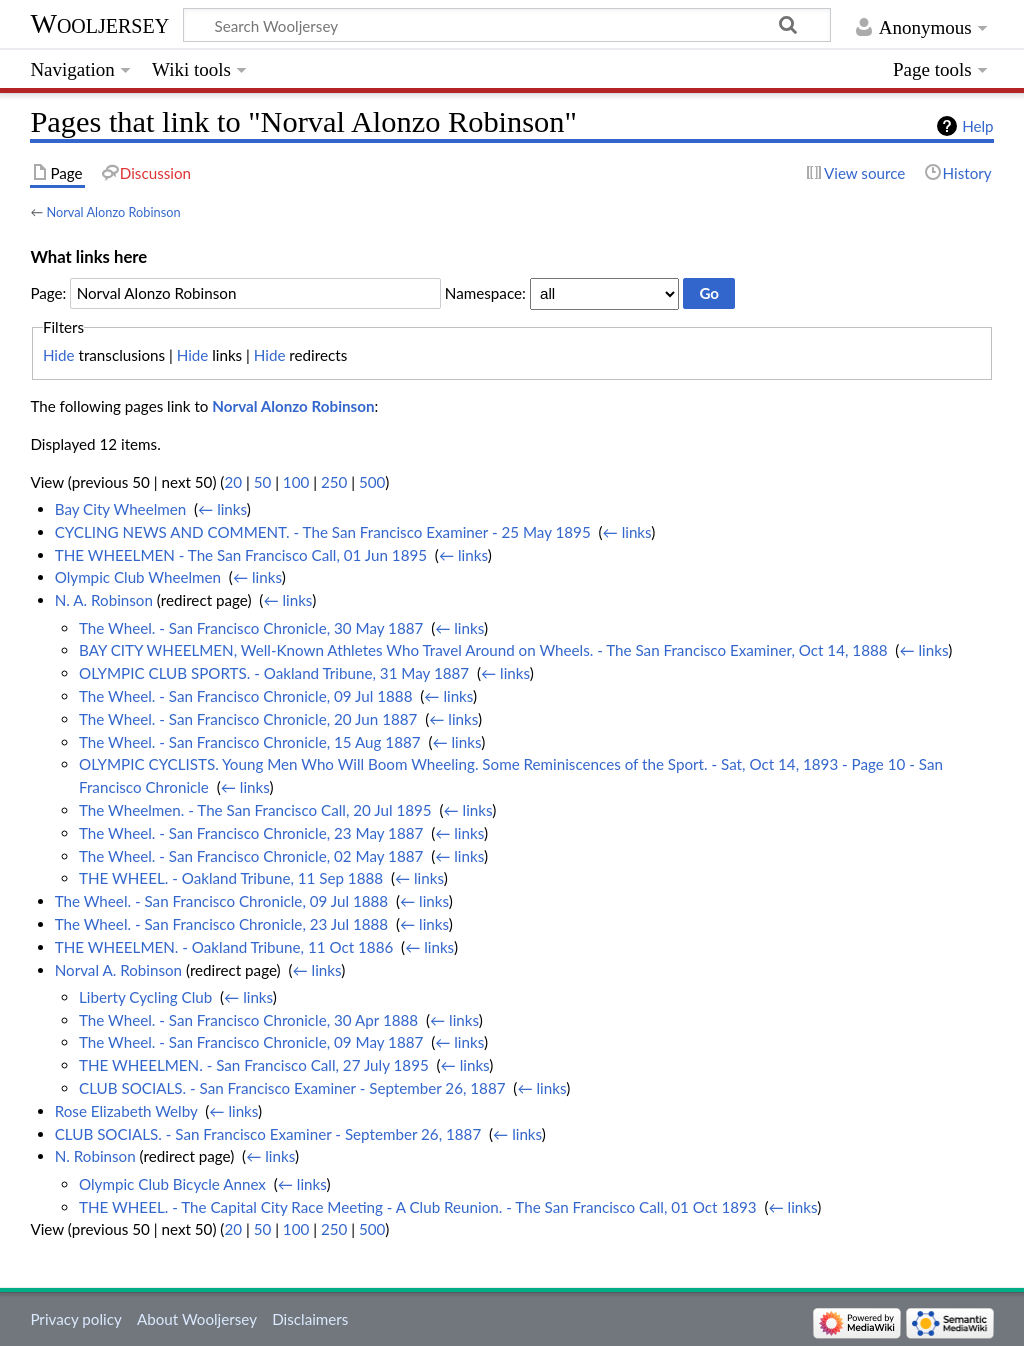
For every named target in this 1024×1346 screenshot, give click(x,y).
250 (334, 482)
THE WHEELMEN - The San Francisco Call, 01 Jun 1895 (241, 555)
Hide (59, 355)
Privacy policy (75, 1319)
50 (263, 482)
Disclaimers (310, 1319)
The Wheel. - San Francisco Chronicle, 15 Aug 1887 (250, 742)
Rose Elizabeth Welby (126, 1111)
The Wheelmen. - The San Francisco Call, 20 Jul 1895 (255, 810)
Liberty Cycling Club (145, 997)
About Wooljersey (197, 1319)
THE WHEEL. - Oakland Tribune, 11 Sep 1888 (231, 878)
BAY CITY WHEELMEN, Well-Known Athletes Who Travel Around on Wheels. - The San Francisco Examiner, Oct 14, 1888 (483, 650)
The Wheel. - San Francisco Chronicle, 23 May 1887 (251, 833)
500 (372, 482)
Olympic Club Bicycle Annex (172, 1184)
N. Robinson (95, 1156)
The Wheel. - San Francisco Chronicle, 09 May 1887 (251, 1042)
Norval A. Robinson (118, 970)
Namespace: (485, 293)
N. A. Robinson (104, 600)
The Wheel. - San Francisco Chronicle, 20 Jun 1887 (248, 719)
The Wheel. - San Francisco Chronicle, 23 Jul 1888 (221, 924)
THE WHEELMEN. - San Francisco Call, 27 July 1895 (254, 1065)
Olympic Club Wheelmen (138, 577)
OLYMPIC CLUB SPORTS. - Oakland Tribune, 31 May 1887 (274, 673)
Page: (48, 293)
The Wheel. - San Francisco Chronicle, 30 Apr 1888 (248, 1020)
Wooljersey (99, 23)
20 (233, 482)
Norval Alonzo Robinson (113, 212)
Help (977, 126)
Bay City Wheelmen (121, 509)
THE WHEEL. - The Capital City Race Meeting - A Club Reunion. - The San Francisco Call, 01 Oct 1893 (418, 1207)
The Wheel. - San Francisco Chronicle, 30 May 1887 (251, 628)
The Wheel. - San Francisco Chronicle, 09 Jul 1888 (245, 696)
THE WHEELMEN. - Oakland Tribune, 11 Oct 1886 (224, 947)
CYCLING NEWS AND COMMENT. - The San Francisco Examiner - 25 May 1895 (323, 532)
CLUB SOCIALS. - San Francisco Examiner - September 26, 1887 (292, 1088)
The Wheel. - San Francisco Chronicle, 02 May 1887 (251, 856)
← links (222, 509)
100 (296, 482)
